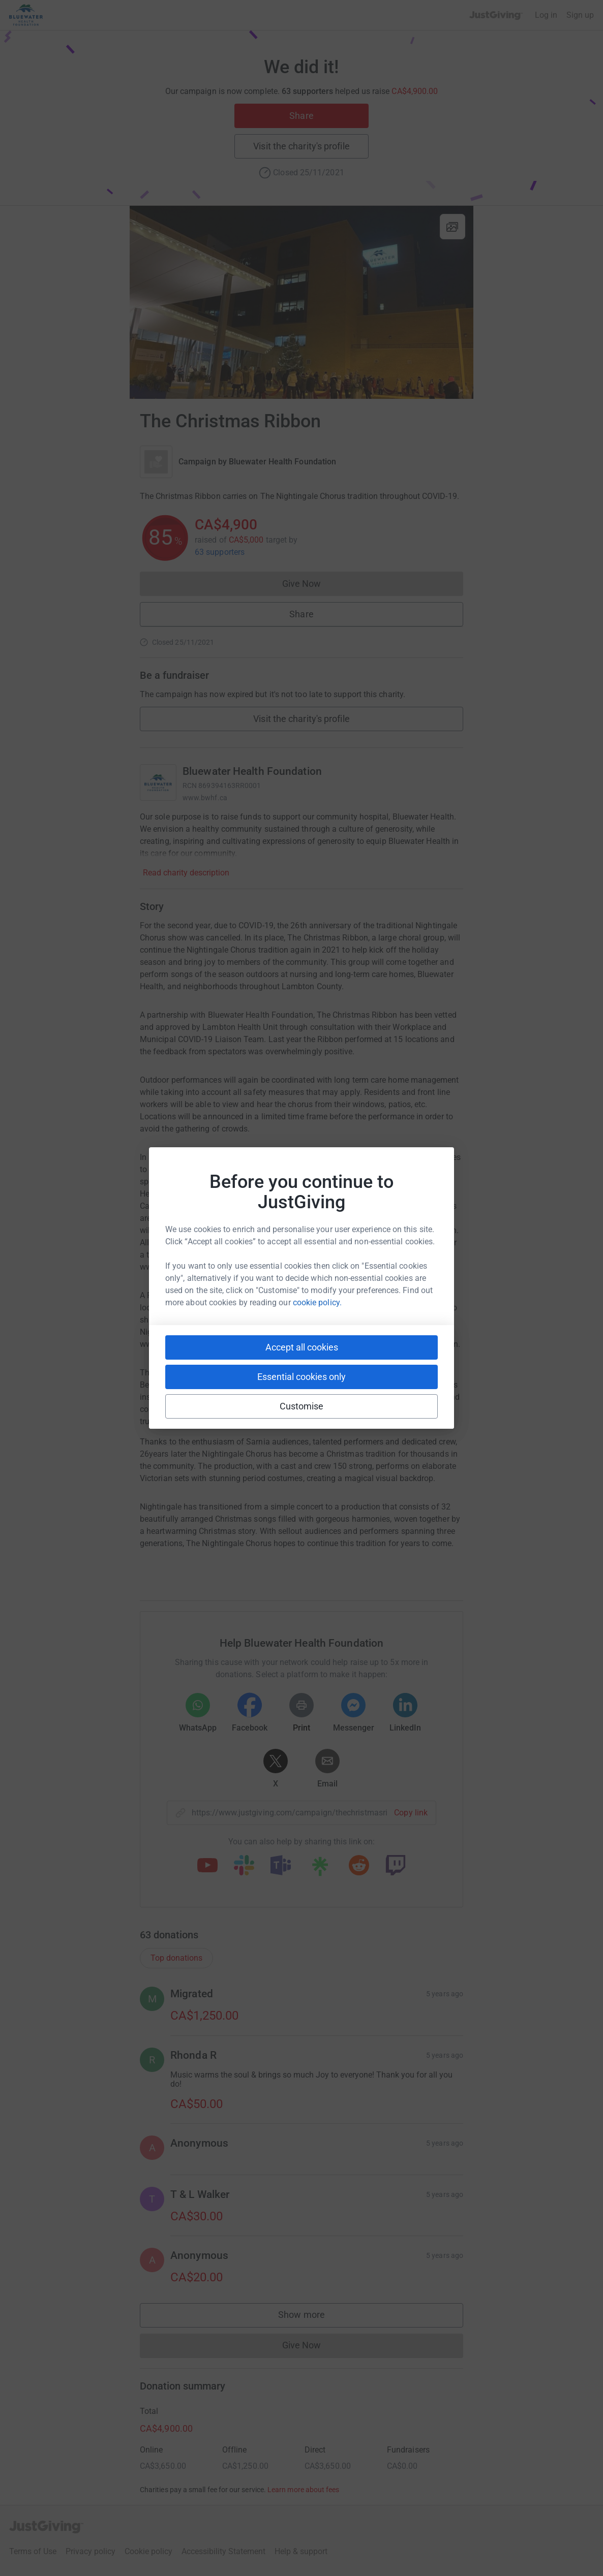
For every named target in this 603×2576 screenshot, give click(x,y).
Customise (302, 1406)
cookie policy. (317, 1302)
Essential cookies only (301, 1376)
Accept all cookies (301, 1347)
